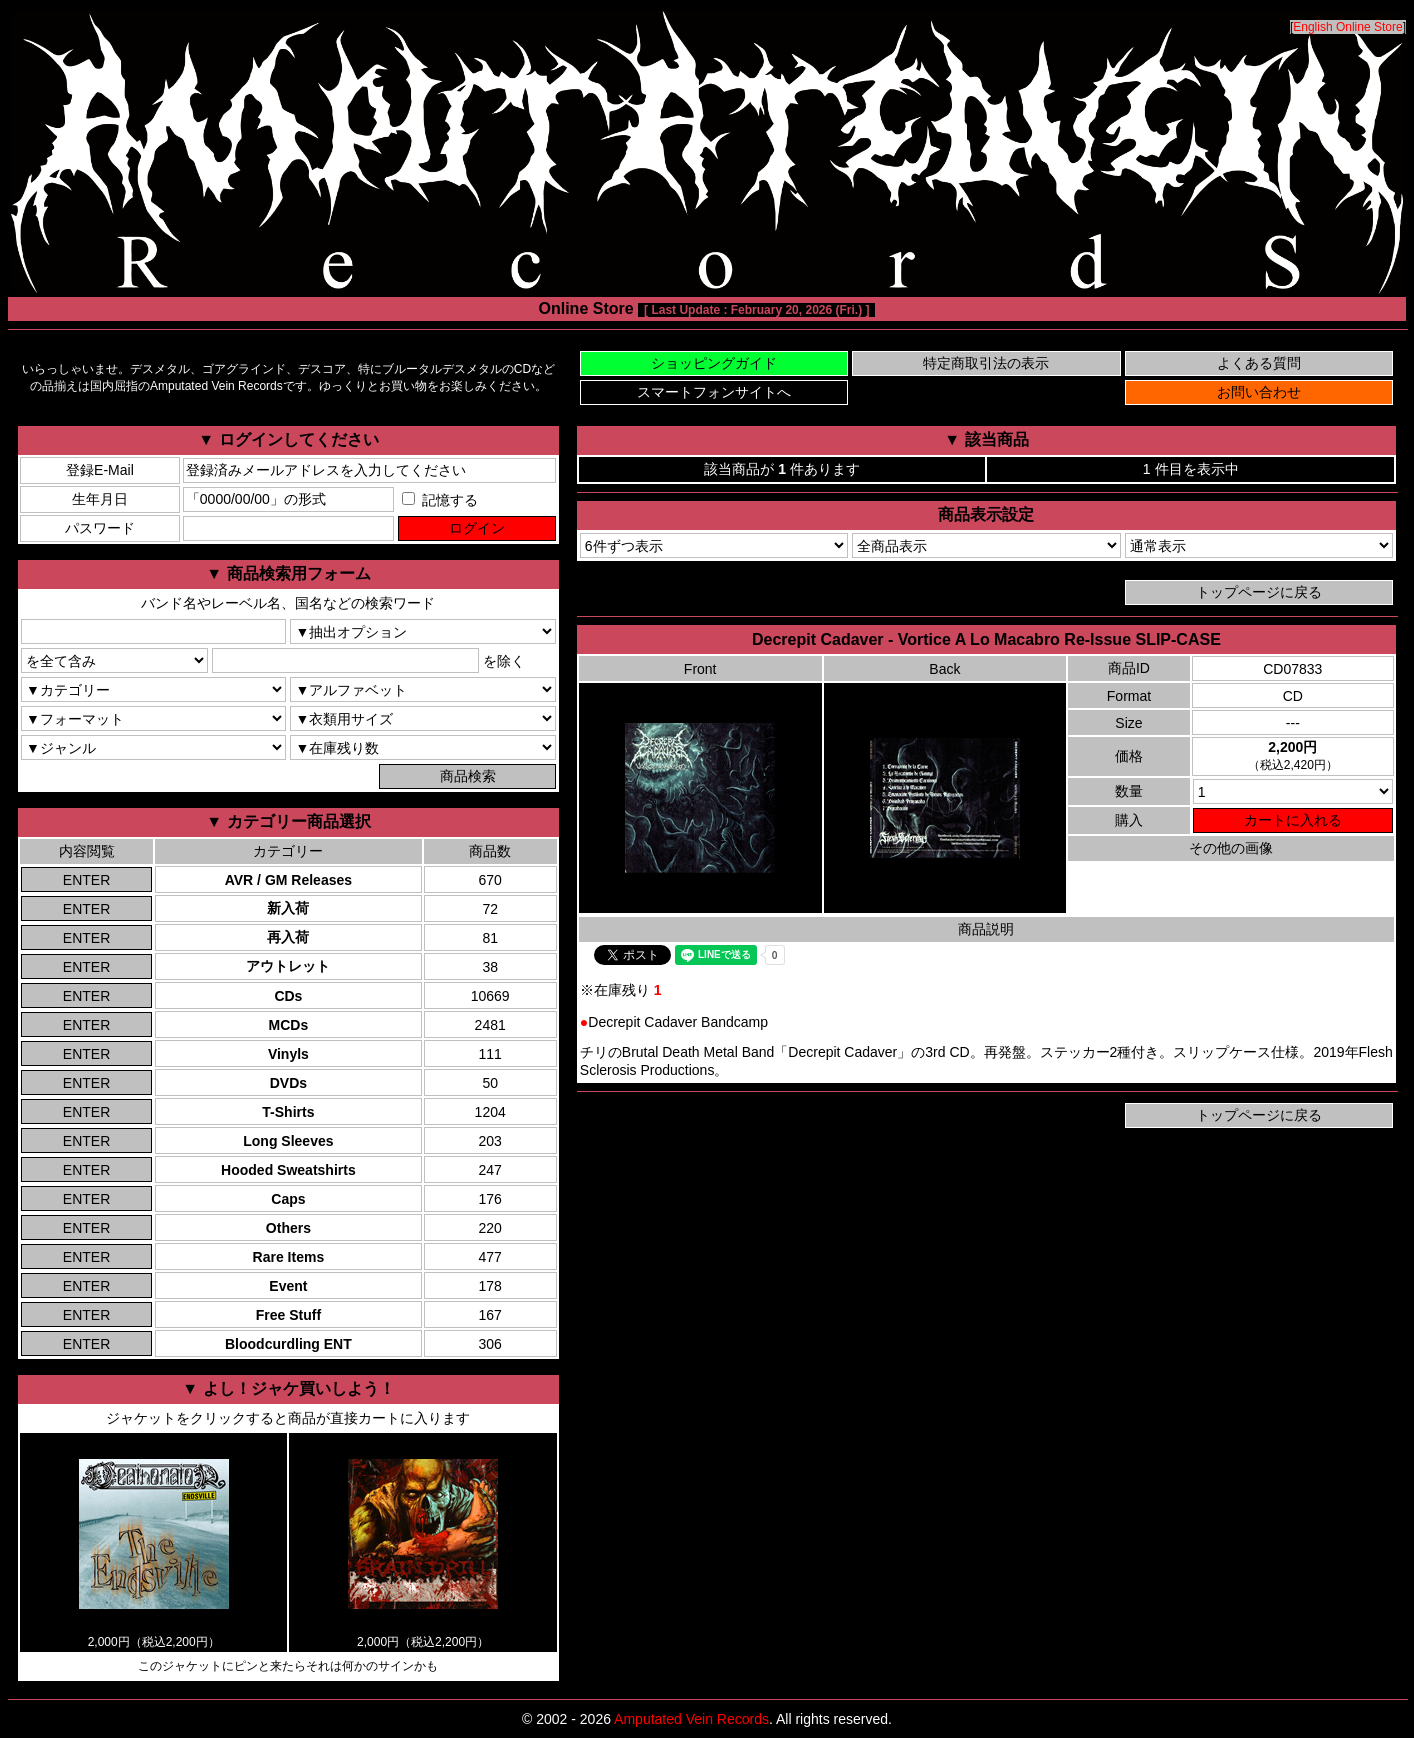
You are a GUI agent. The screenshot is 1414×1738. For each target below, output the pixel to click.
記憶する (440, 500)
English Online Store (1347, 27)
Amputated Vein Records (691, 1719)
